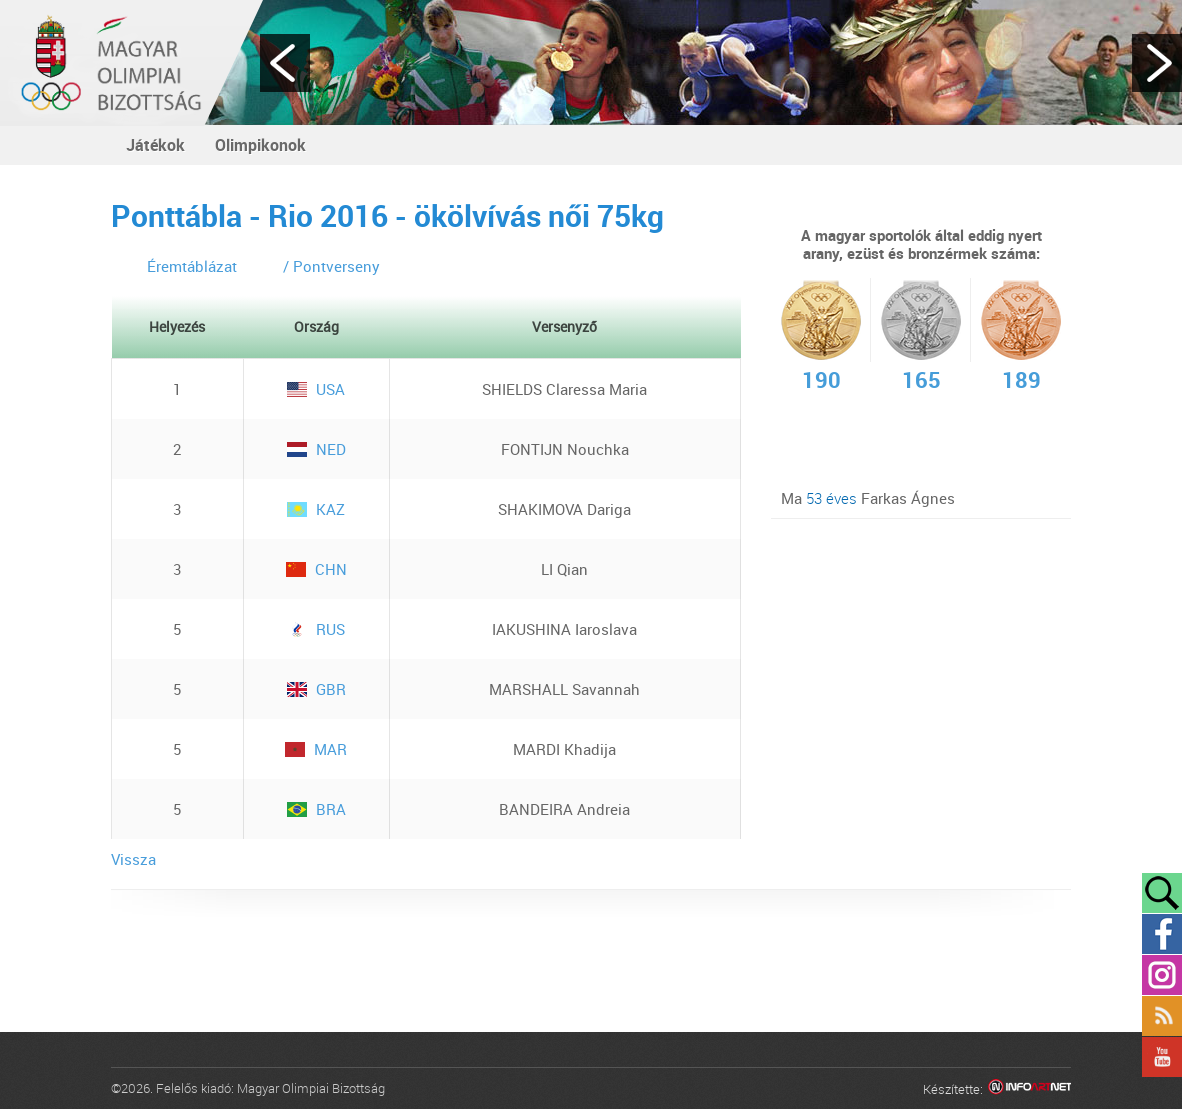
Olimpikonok (260, 145)
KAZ (316, 509)
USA (316, 389)
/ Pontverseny (331, 266)
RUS (316, 629)
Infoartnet (1029, 1089)
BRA (316, 809)
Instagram (1162, 975)
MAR (316, 749)
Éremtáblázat (192, 266)
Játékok (155, 145)
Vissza (133, 859)
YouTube (1162, 1057)
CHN (316, 569)
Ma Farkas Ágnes (868, 498)
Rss (1162, 1016)
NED (316, 449)
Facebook (1162, 934)
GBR (316, 689)
